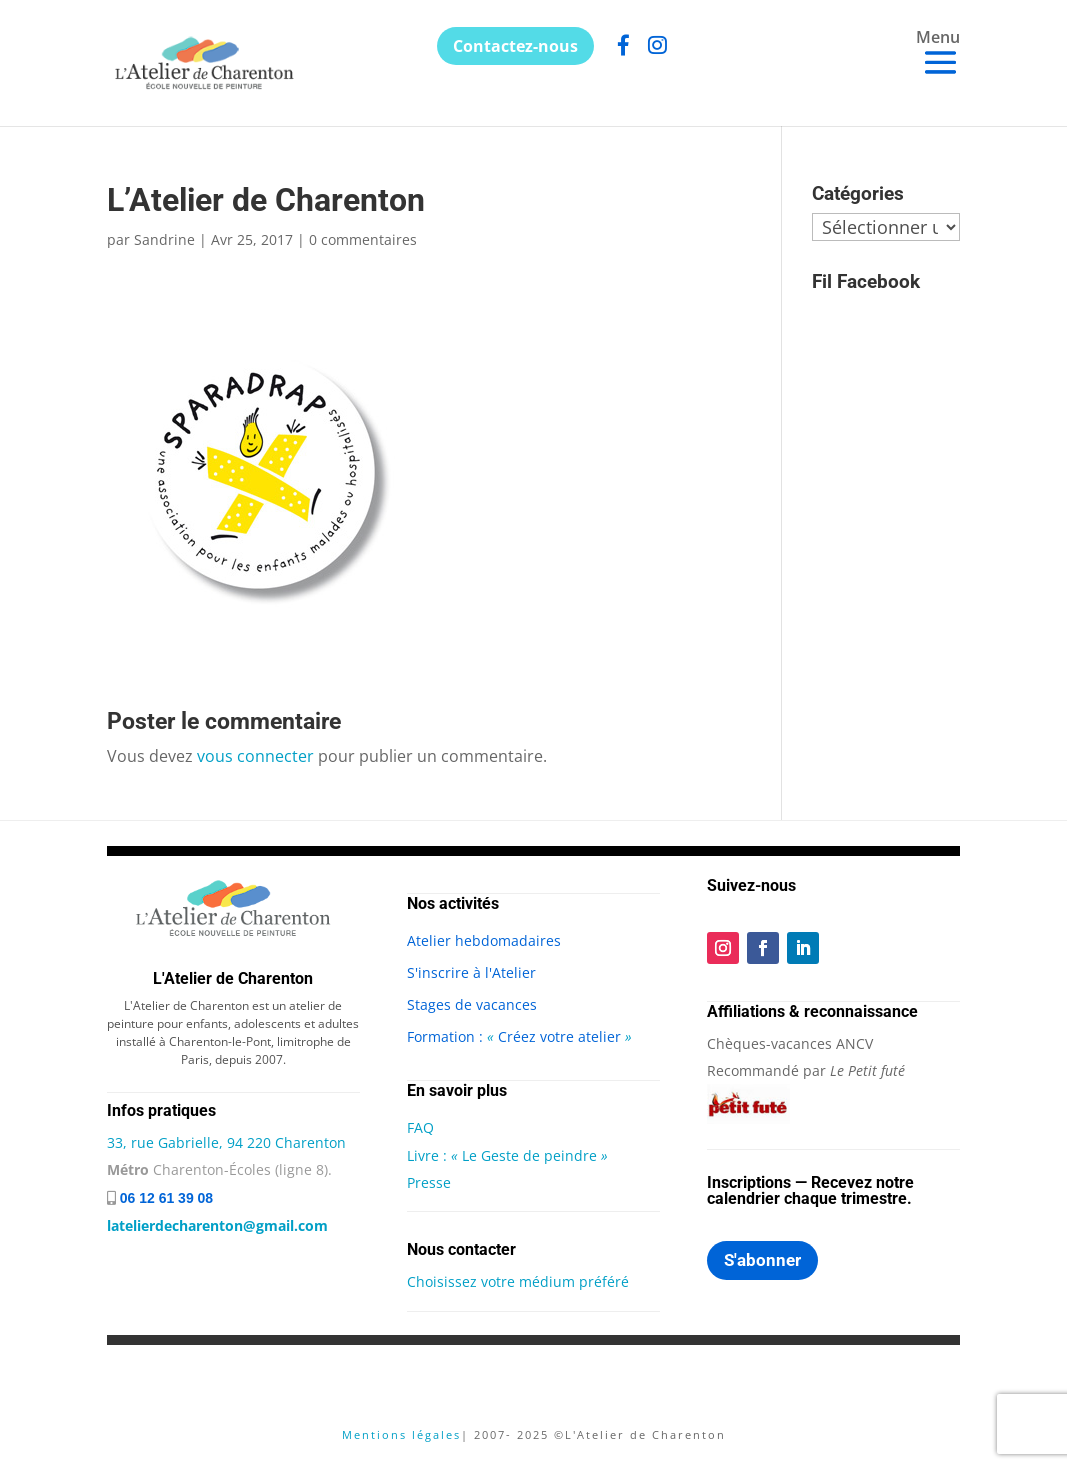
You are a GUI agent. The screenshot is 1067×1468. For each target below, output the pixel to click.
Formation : (447, 1036)
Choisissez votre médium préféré (518, 1281)
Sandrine (164, 239)
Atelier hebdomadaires (484, 940)
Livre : (429, 1155)
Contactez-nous (515, 46)
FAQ (420, 1127)
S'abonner (762, 1260)
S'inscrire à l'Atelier (471, 972)
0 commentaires (363, 239)
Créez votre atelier (559, 1036)
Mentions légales (401, 1434)
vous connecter (255, 756)
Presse (429, 1182)
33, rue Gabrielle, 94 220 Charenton (226, 1142)
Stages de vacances (472, 1004)
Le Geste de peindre (533, 1155)
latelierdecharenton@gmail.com (217, 1225)
